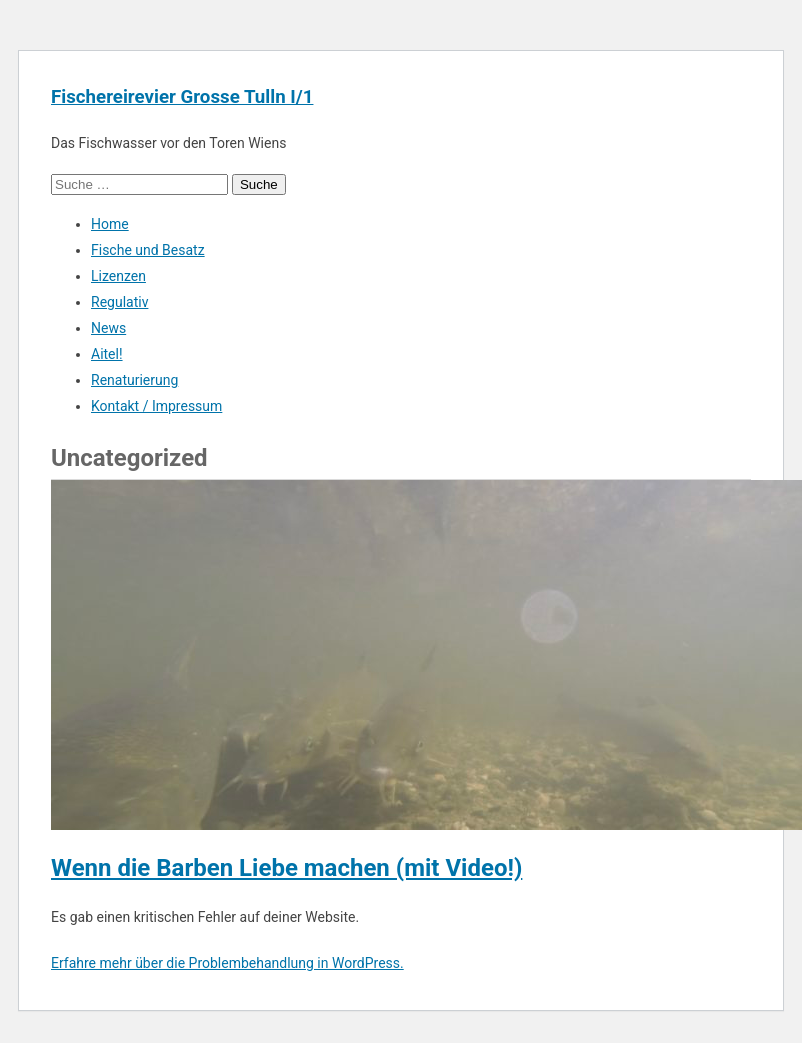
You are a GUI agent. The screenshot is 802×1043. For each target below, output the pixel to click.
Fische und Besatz (148, 250)
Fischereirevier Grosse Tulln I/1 (182, 97)
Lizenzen (118, 276)
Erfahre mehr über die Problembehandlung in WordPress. (227, 963)
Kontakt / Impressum (156, 406)
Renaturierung (134, 380)
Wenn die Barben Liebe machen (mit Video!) (286, 868)
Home (110, 224)
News (108, 328)
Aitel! (107, 354)
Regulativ (119, 302)
